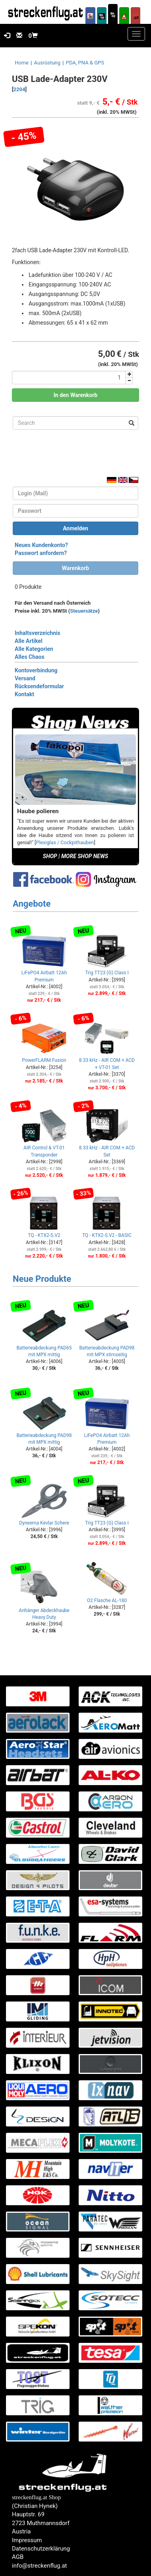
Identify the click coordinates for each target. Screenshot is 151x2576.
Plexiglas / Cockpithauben (65, 842)
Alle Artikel (29, 641)
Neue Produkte (42, 1279)
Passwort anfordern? (41, 553)
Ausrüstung (47, 63)
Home (22, 63)
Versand (25, 678)
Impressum (27, 2540)
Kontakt (24, 694)
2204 (19, 89)
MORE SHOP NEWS (84, 856)
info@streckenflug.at (39, 2565)
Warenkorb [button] (75, 568)
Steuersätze (84, 611)
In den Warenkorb (76, 395)
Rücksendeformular (39, 686)
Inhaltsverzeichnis (37, 633)
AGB (17, 2556)
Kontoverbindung (36, 670)
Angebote (31, 904)
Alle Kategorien (34, 649)
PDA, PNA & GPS (85, 63)
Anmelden (75, 528)
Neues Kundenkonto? (41, 545)
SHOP (50, 856)
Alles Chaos (30, 657)
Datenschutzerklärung (41, 2548)
